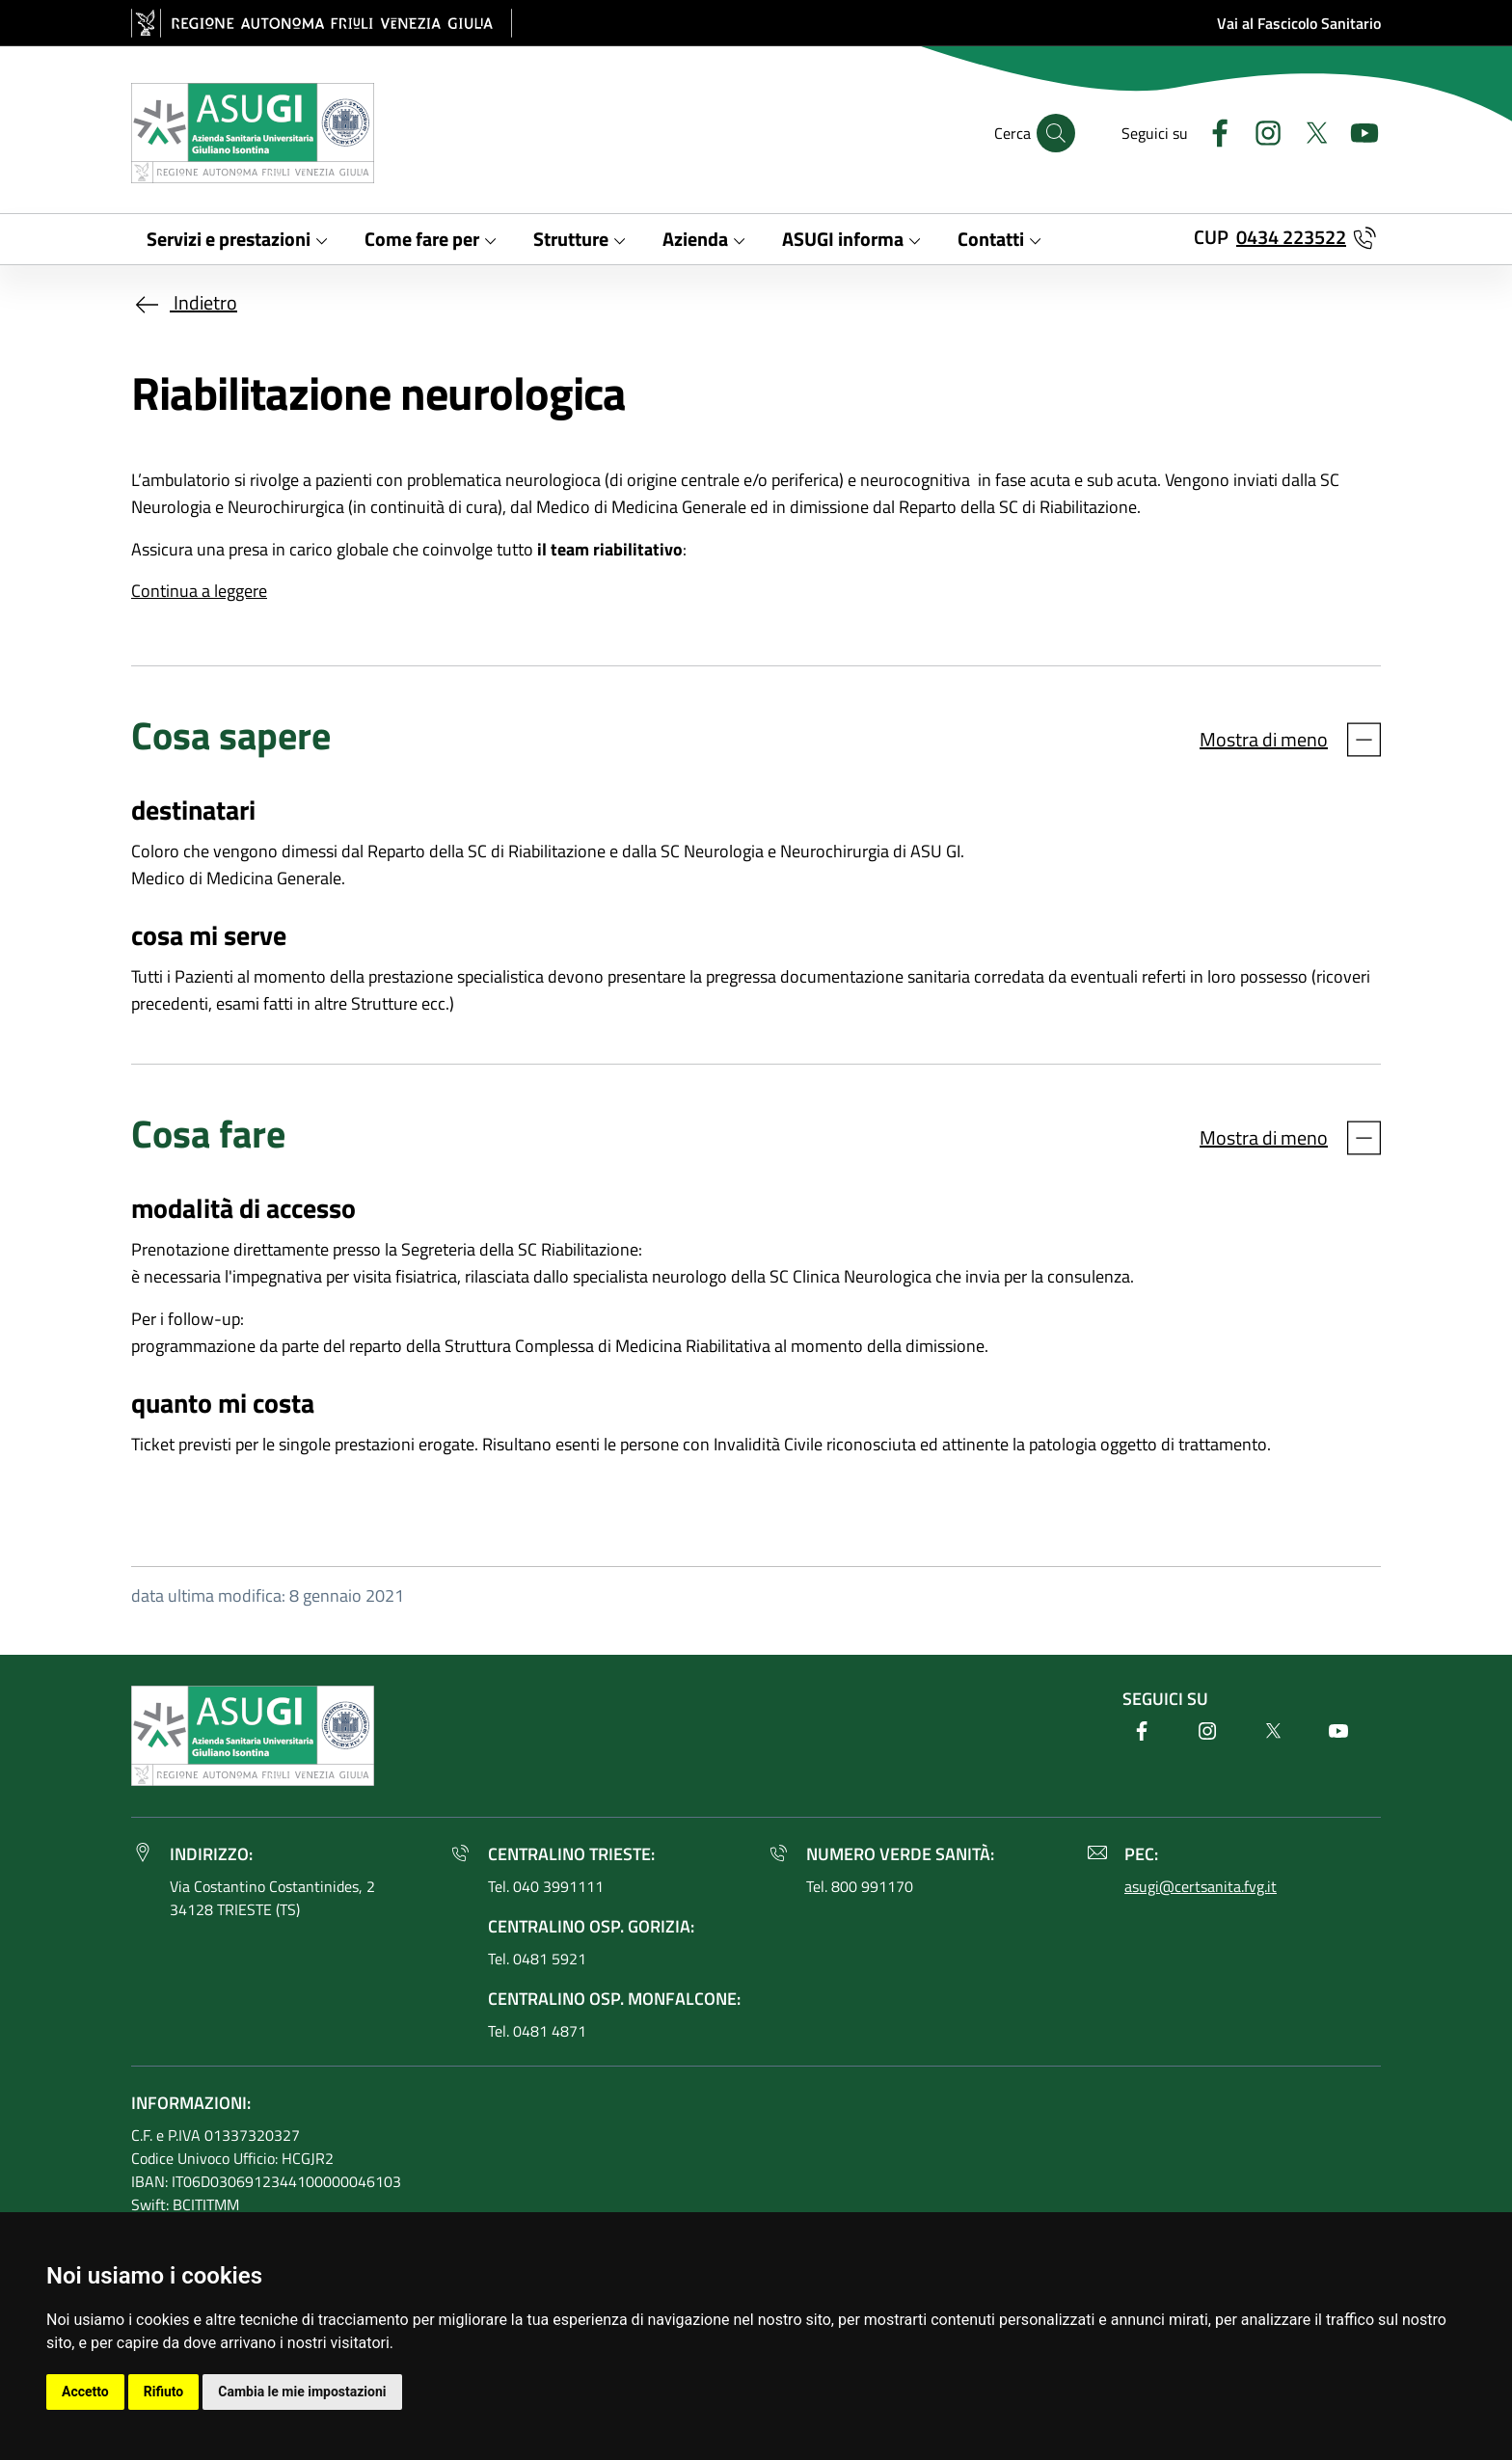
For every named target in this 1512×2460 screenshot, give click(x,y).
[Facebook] (1212, 131)
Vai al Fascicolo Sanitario (1299, 23)
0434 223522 (1291, 237)
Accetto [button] (85, 2391)
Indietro (184, 302)
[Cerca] (1056, 133)
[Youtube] (1357, 131)
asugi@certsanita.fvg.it (1200, 1886)
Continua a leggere (199, 591)
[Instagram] (1260, 131)
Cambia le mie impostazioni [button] (302, 2391)
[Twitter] (1308, 131)
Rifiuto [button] (164, 2391)
